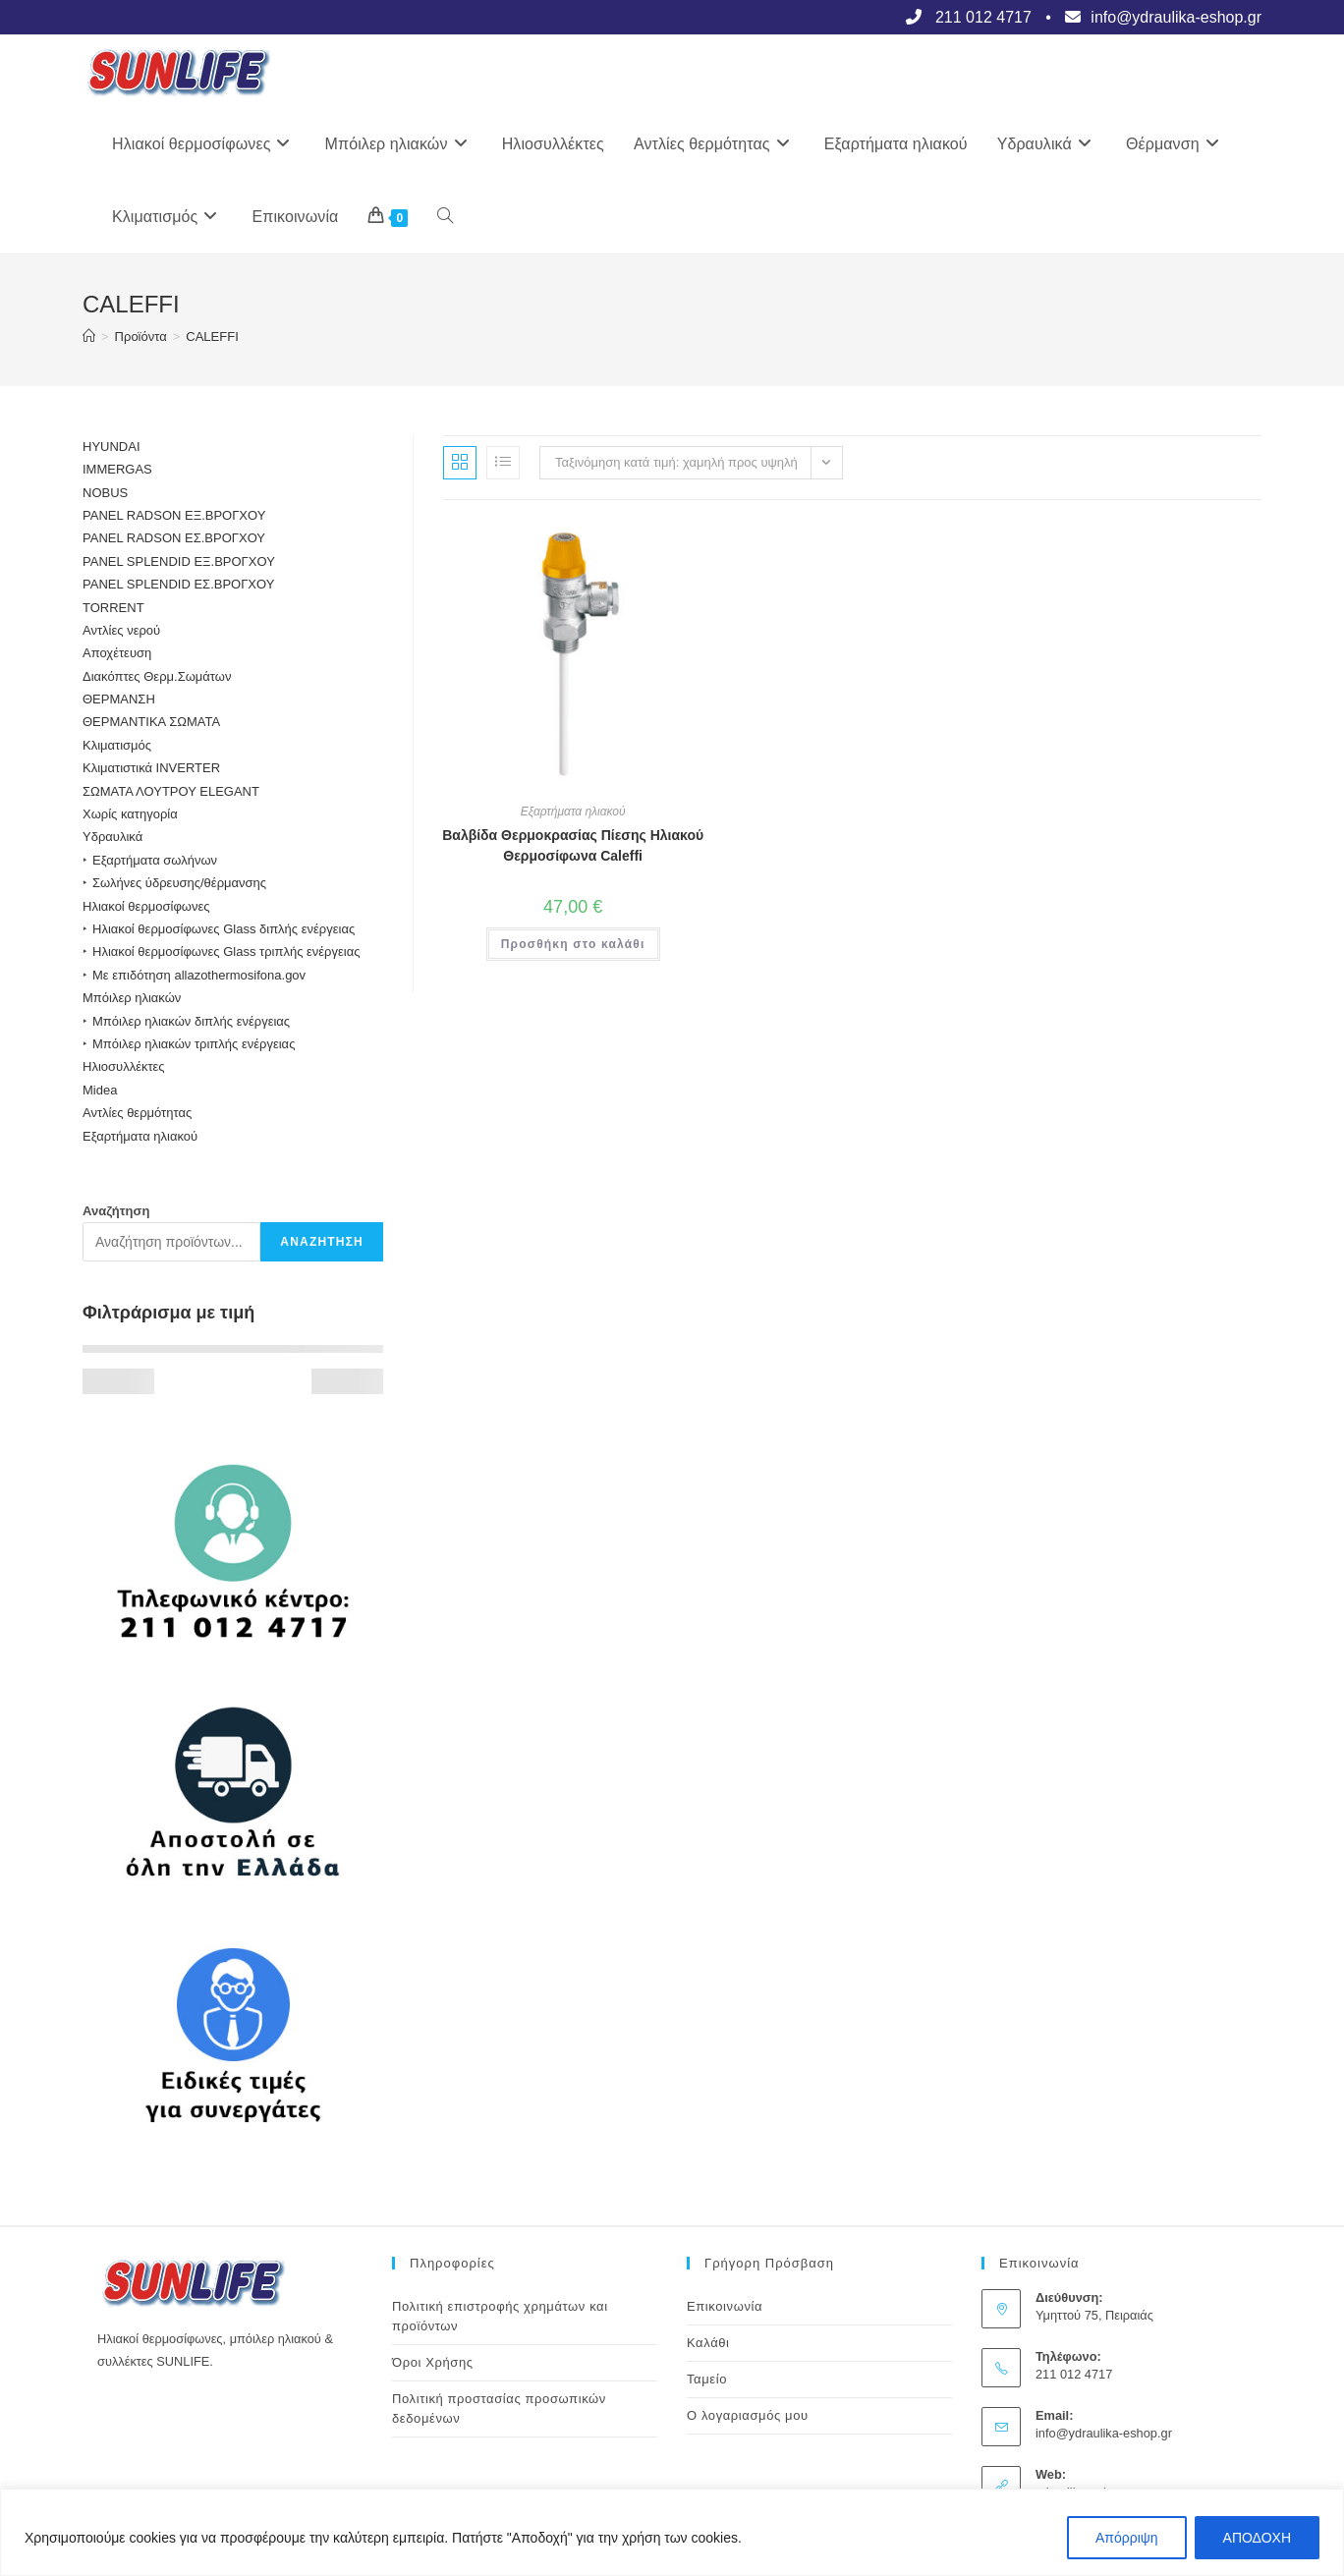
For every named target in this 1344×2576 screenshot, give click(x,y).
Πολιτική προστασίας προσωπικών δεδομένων (499, 2408)
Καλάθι (708, 2342)
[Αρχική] (89, 336)
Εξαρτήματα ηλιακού (573, 811)
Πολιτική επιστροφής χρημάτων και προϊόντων (500, 2316)
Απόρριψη (1126, 2538)
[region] (672, 2532)
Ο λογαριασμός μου (748, 2415)
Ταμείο (707, 2379)
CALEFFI (212, 336)
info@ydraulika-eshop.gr (1104, 2433)
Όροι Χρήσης (433, 2362)
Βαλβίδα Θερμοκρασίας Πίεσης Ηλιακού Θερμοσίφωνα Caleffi (572, 845)
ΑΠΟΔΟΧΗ (1257, 2538)
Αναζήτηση (116, 1211)
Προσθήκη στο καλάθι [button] (573, 944)
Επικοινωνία (724, 2306)
